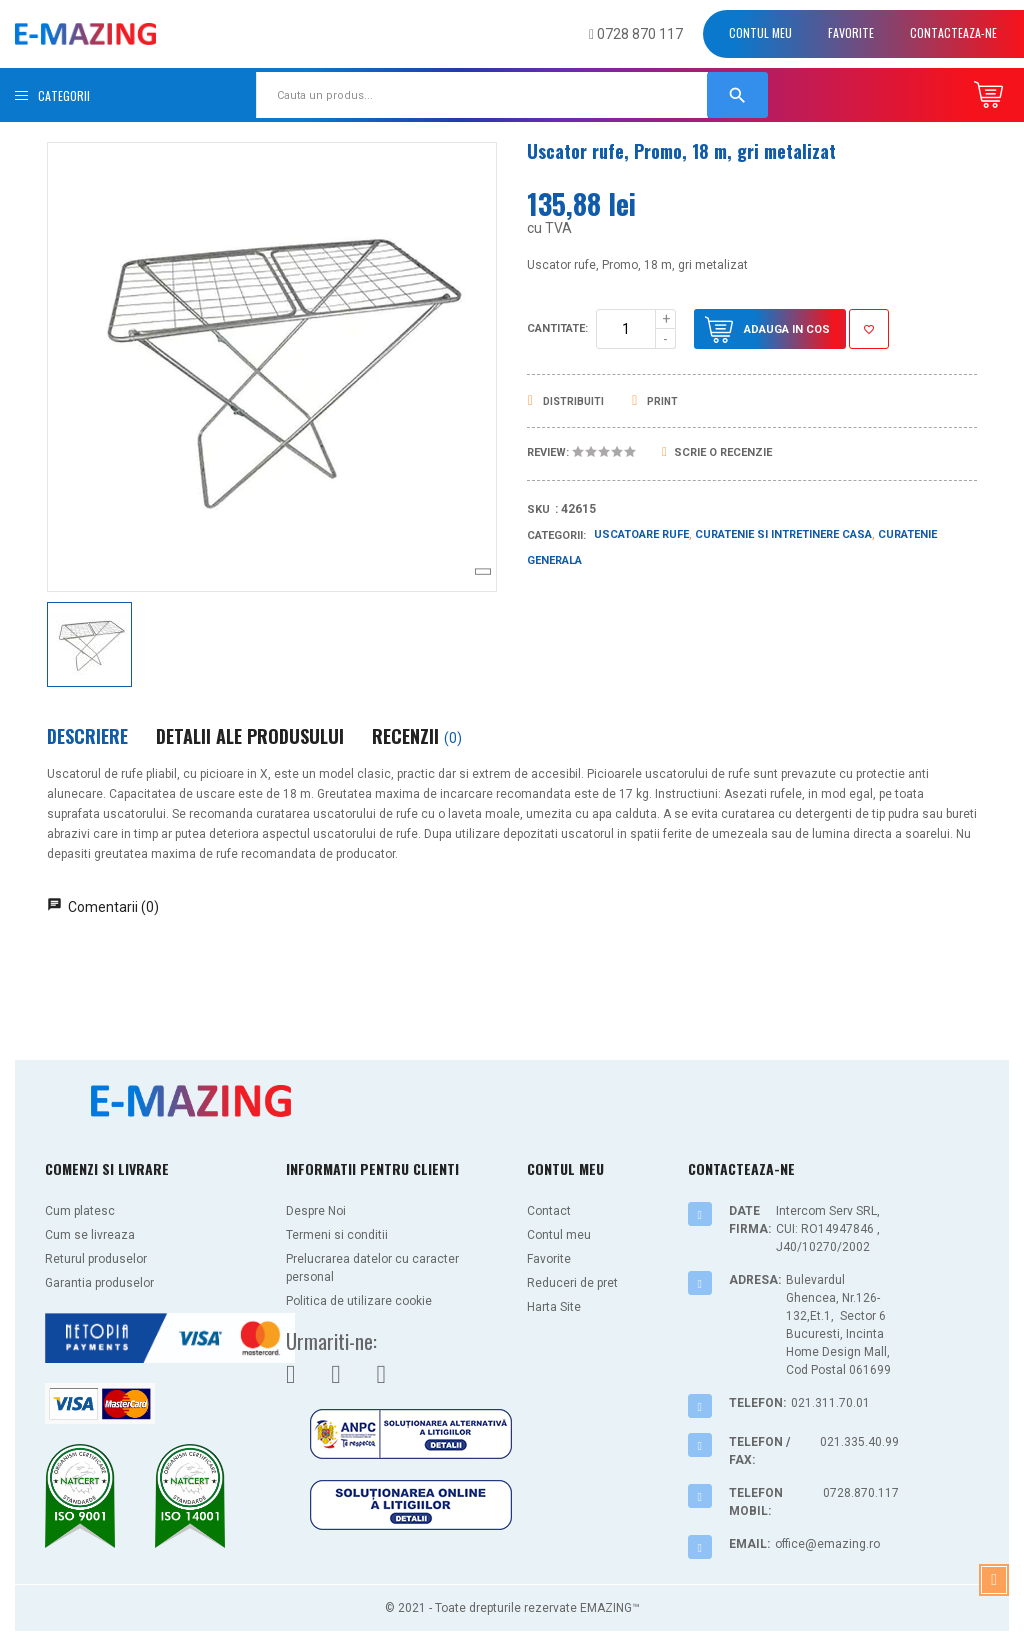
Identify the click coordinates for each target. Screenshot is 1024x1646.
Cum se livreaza (90, 1235)
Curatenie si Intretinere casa (783, 534)
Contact (549, 1211)
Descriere (87, 736)
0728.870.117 (861, 1493)
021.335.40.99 (859, 1442)
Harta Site (554, 1307)
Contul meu (760, 32)
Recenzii (417, 736)
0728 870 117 (636, 34)
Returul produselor (96, 1259)
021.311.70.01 (830, 1403)
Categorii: (556, 535)
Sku (538, 509)
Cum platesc (80, 1211)
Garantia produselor (99, 1283)
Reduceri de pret (572, 1283)
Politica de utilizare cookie (359, 1301)
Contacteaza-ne (953, 32)
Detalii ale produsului (250, 736)
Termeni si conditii (337, 1235)
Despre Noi (316, 1211)
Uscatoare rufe (641, 534)
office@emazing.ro (827, 1544)
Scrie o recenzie (717, 452)
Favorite (851, 32)
